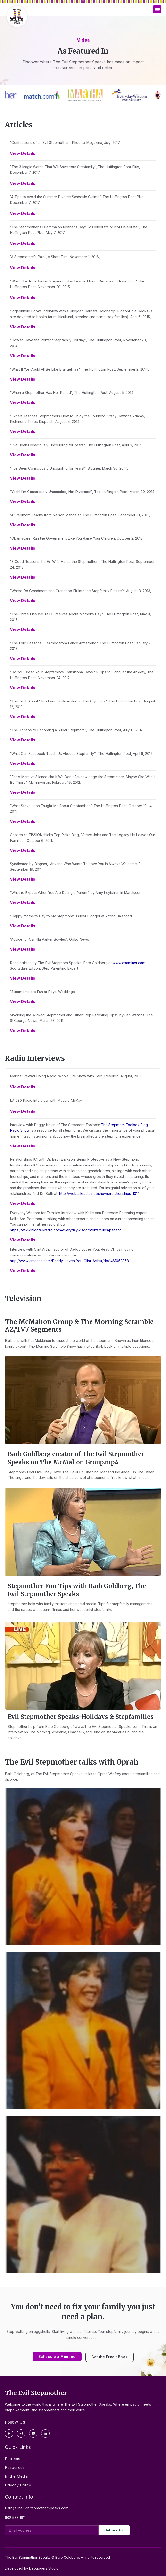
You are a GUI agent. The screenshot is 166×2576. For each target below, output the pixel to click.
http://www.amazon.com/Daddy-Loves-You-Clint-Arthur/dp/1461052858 (69, 1261)
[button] (157, 9)
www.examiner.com (129, 963)
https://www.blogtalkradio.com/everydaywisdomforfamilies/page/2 (65, 1230)
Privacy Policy (18, 2485)
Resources (15, 2467)
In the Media (16, 2476)
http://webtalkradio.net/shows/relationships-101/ (99, 1194)
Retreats (12, 2458)
